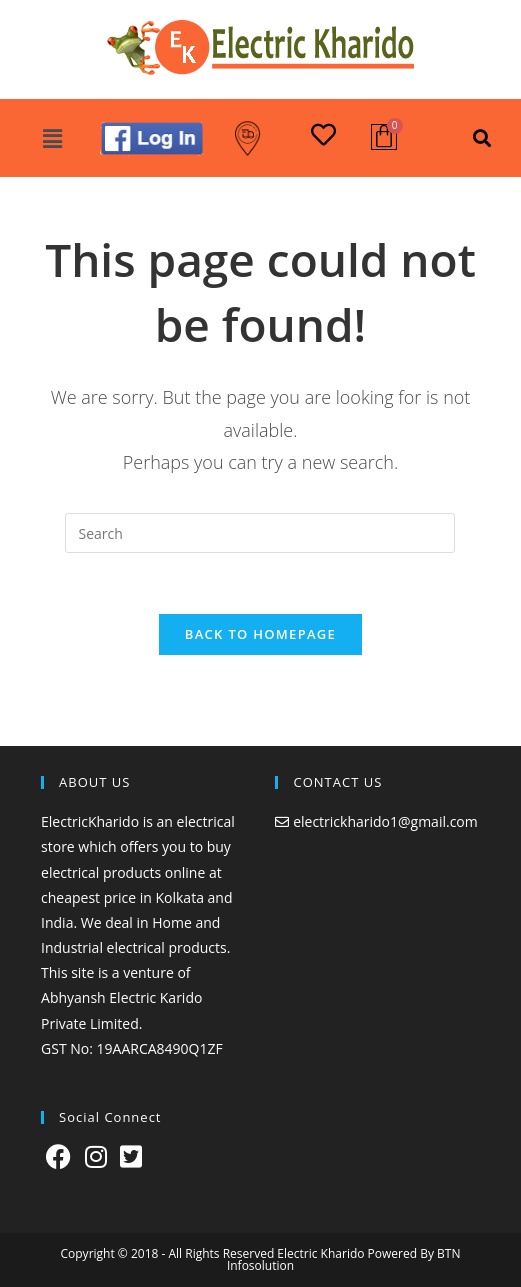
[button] (52, 138)
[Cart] (384, 137)
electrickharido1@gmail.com (385, 821)
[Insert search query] (260, 533)
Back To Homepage (260, 634)
